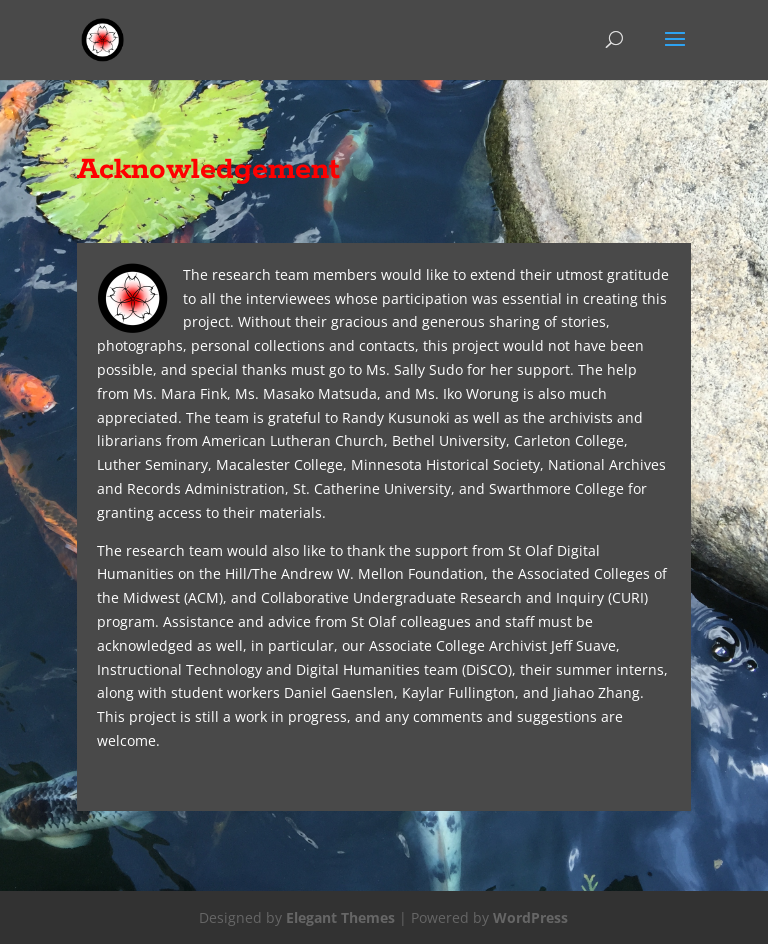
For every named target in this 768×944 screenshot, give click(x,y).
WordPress (530, 917)
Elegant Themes (340, 917)
